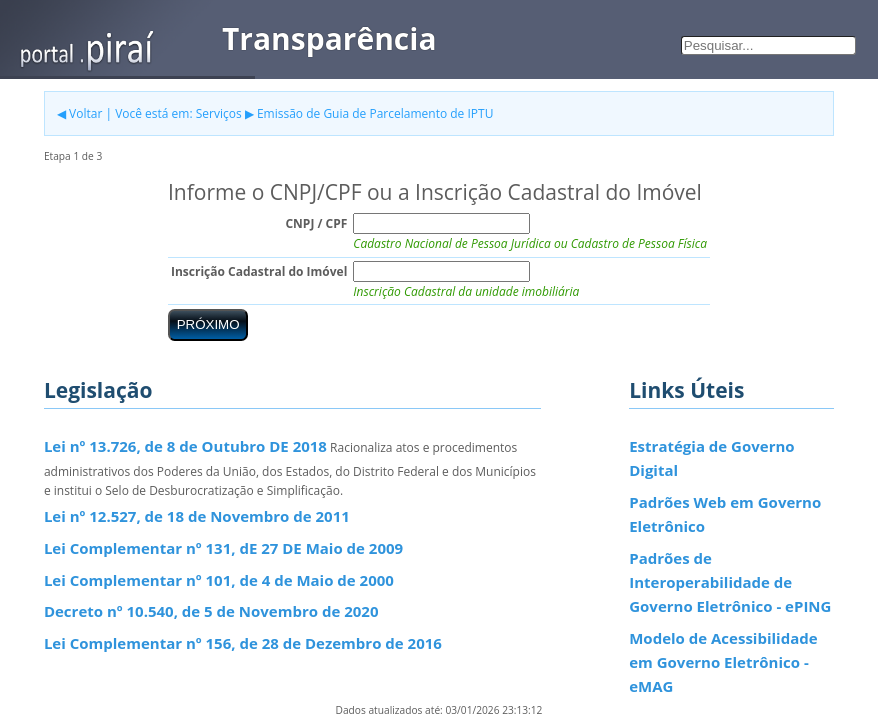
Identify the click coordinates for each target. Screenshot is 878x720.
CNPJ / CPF (316, 223)
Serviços (219, 113)
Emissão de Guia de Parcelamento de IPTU (375, 113)
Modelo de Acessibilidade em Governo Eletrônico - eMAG (723, 662)
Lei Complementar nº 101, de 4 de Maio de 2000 (219, 580)
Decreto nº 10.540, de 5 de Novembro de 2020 (211, 611)
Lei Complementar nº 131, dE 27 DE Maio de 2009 (223, 548)
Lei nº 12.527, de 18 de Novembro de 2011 (197, 516)
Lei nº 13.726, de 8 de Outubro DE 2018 (185, 446)
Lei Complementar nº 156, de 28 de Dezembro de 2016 (243, 643)
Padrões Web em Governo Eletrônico (725, 514)
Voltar (85, 113)
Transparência (329, 38)
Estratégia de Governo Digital (711, 458)
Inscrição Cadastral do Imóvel (259, 271)
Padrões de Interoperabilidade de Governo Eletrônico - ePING (730, 582)
